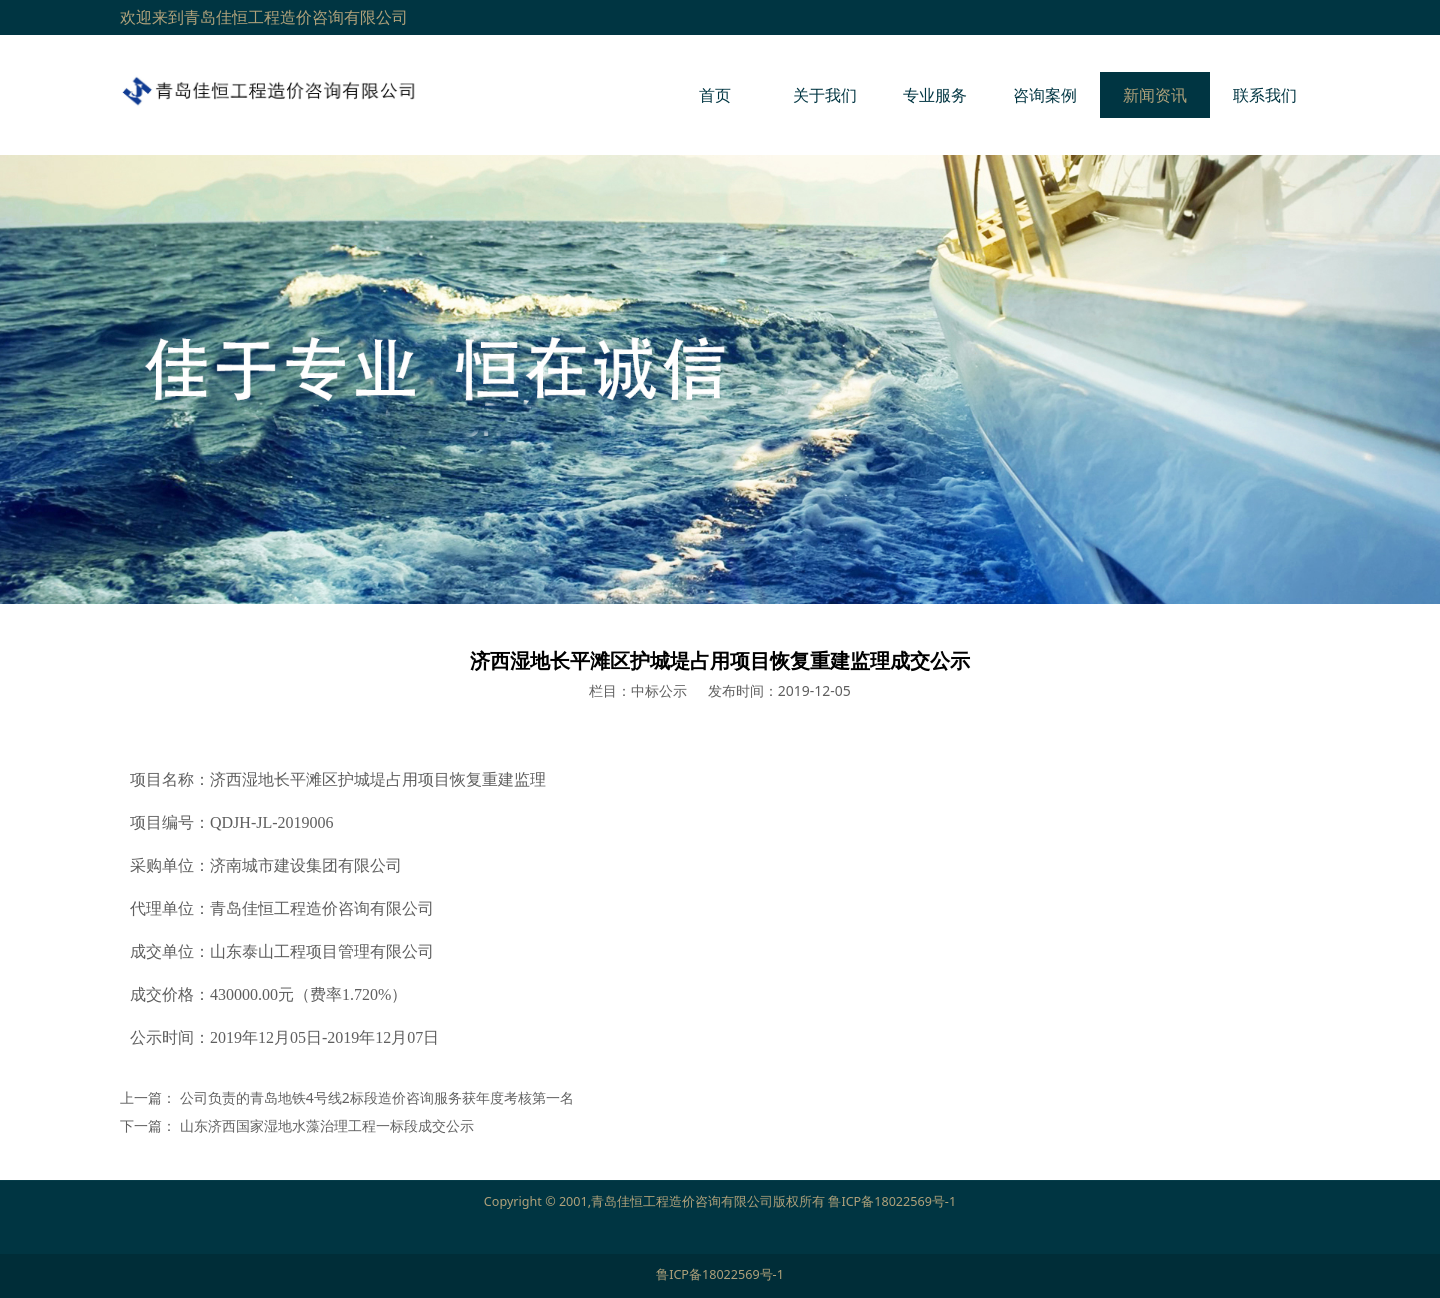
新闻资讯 (1155, 95)
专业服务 (935, 95)
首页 (715, 95)
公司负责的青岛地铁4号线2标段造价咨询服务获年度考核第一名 (377, 1097)
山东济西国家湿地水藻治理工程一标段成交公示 (327, 1125)
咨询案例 (1045, 95)
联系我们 (1265, 95)
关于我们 (825, 95)
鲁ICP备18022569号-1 (892, 1201)
